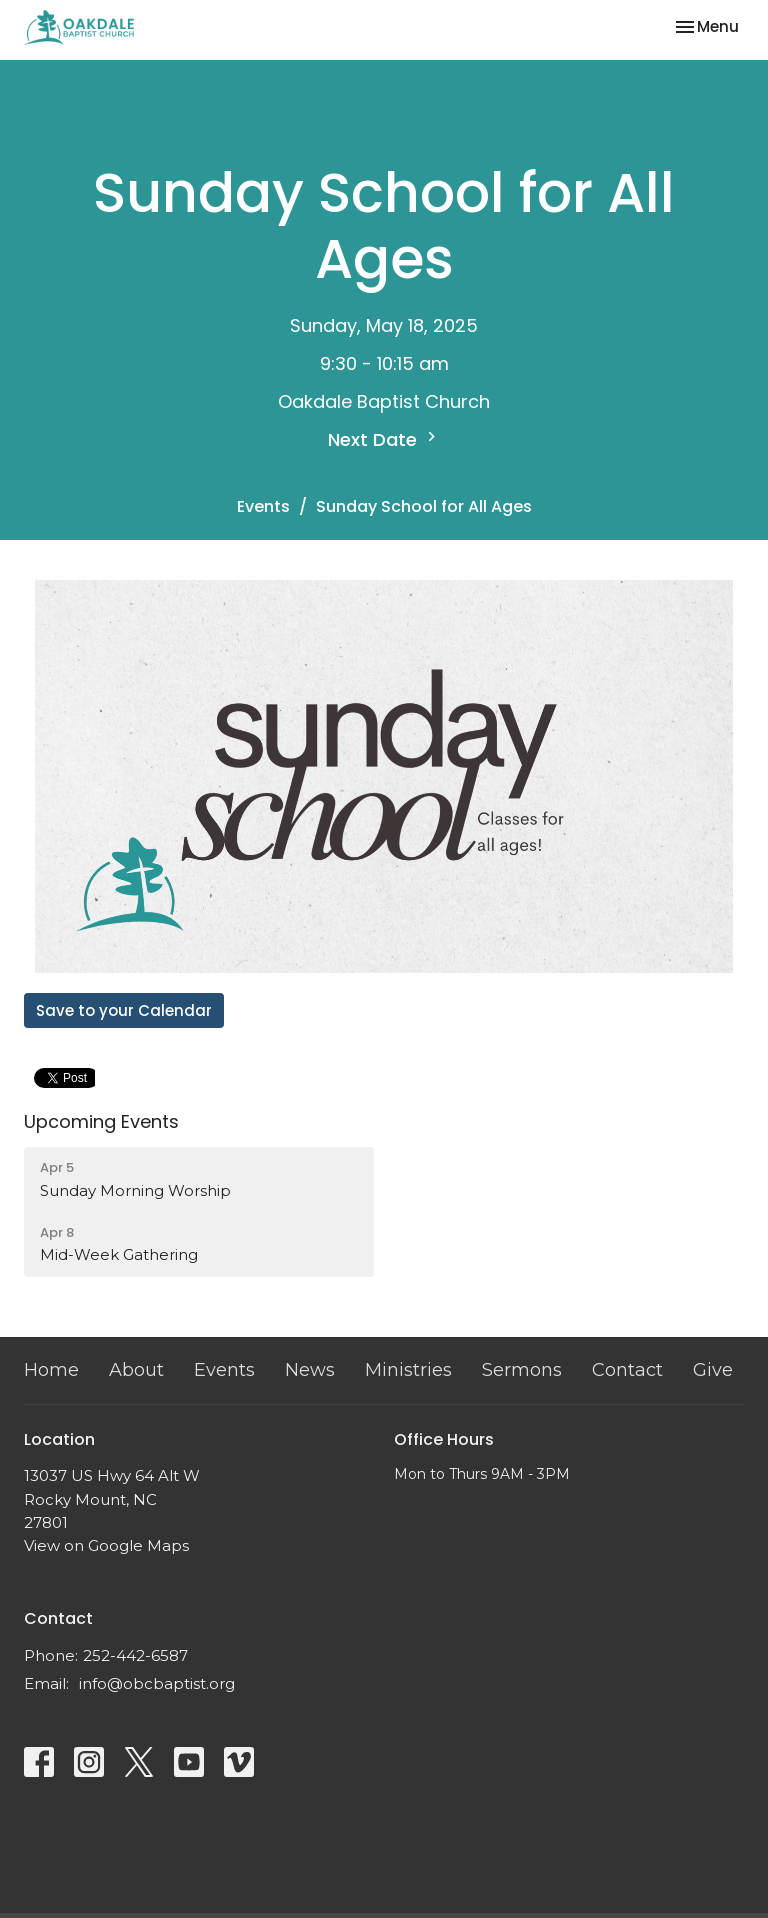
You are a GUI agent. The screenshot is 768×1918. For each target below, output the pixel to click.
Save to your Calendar (124, 1010)
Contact (627, 1370)
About (136, 1370)
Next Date (384, 439)
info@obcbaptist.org (157, 1683)
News (310, 1370)
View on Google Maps (106, 1545)
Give (713, 1370)
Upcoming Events (101, 1121)
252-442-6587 (135, 1655)
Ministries (408, 1370)
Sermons (522, 1370)
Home (51, 1370)
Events (263, 506)
